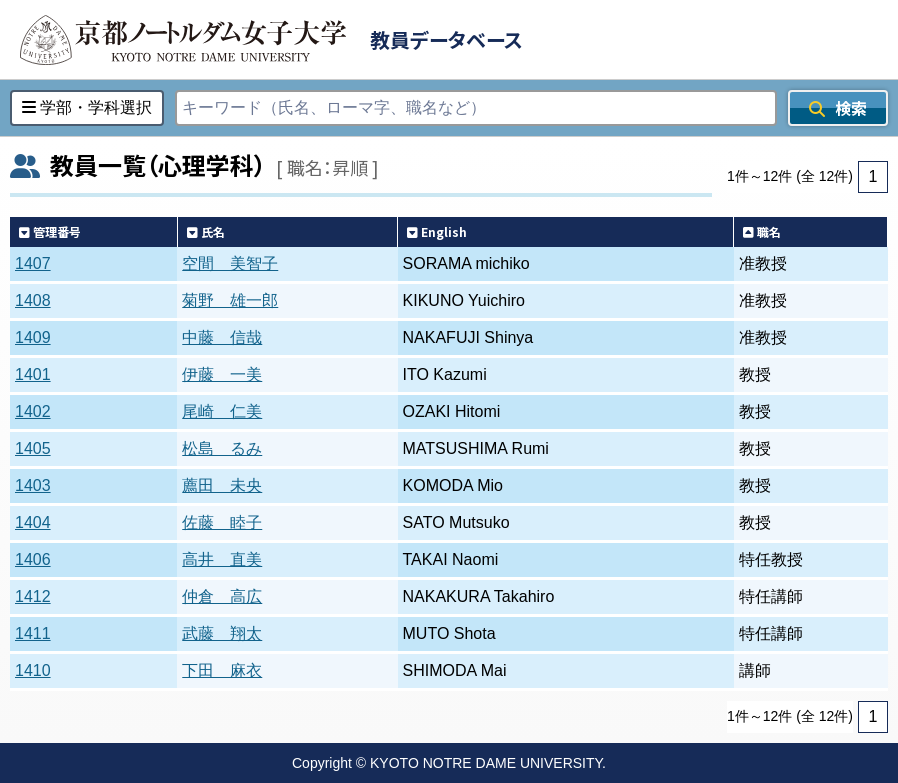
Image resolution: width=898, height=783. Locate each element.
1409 (33, 337)
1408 (33, 300)
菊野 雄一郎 (230, 300)
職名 (762, 231)
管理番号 (50, 231)
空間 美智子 (230, 263)
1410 (33, 670)
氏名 (206, 231)
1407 (33, 263)
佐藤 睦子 (222, 522)
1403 (33, 485)
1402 (33, 411)
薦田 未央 (222, 485)
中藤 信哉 (222, 337)
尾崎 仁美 (222, 411)
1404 (33, 522)
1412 (33, 596)
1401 (33, 374)
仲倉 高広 (222, 596)
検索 (838, 108)
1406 (33, 559)
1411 (33, 633)
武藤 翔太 (222, 633)
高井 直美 (222, 559)
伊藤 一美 (222, 374)
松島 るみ (222, 448)
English (437, 231)
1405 (33, 448)
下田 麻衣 (222, 670)
